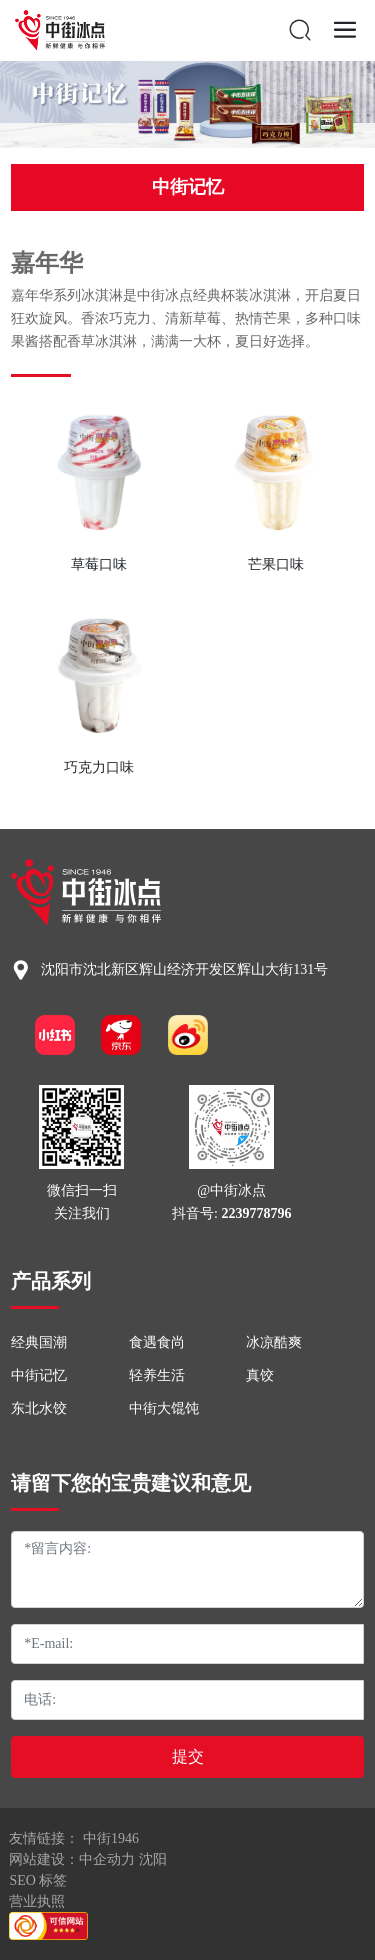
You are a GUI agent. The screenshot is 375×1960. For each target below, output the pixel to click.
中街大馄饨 (164, 1408)
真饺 (260, 1375)
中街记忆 (188, 187)
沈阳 (153, 1859)
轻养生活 (157, 1375)
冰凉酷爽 (274, 1342)
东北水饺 (39, 1408)
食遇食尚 (157, 1342)
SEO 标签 (38, 1880)
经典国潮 (39, 1342)
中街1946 (111, 1838)
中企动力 (107, 1859)
